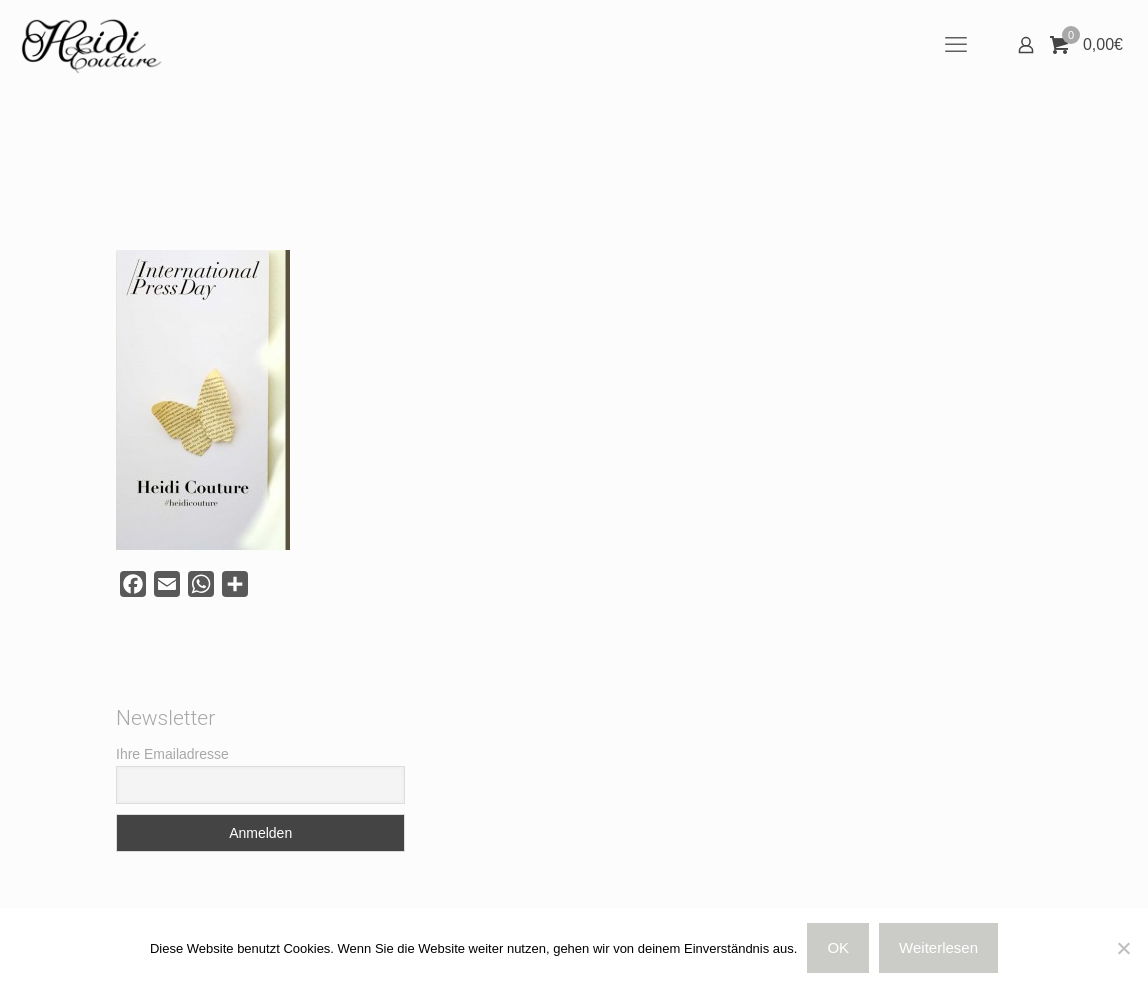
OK (838, 947)
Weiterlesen (938, 947)
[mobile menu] (956, 45)
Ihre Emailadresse (172, 754)
